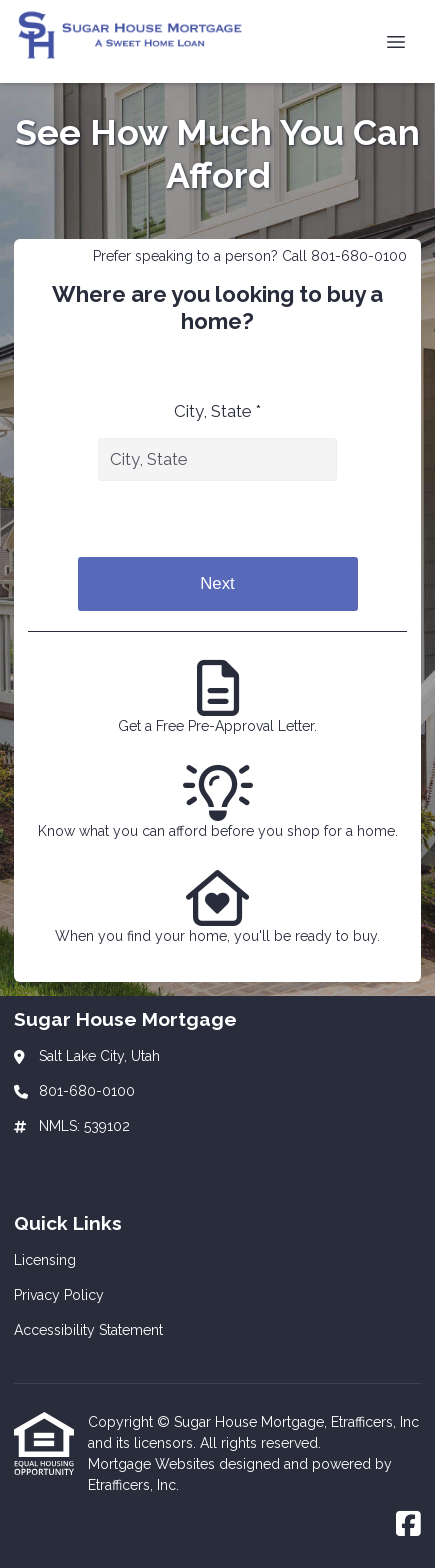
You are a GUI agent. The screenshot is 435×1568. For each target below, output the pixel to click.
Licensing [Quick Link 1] (45, 1260)
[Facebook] (408, 1525)
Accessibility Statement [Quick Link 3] (88, 1330)
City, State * (217, 411)
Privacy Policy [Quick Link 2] (59, 1295)
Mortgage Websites (153, 1464)
